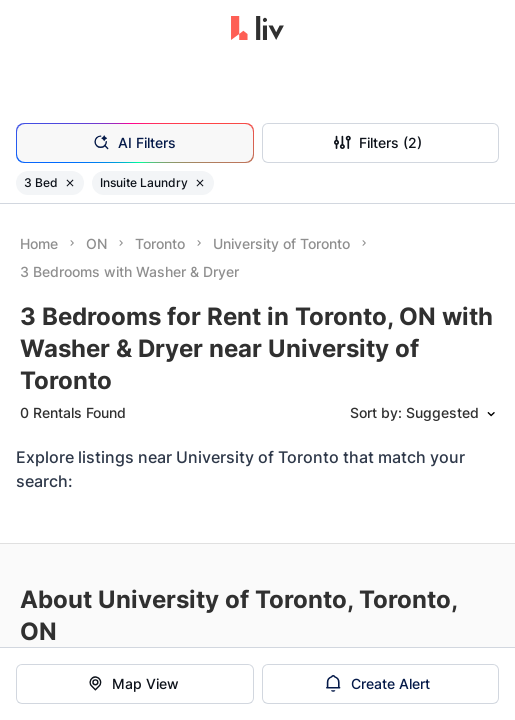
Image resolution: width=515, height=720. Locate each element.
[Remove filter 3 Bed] (70, 183)
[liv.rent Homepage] (257, 30)
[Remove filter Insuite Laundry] (200, 183)
